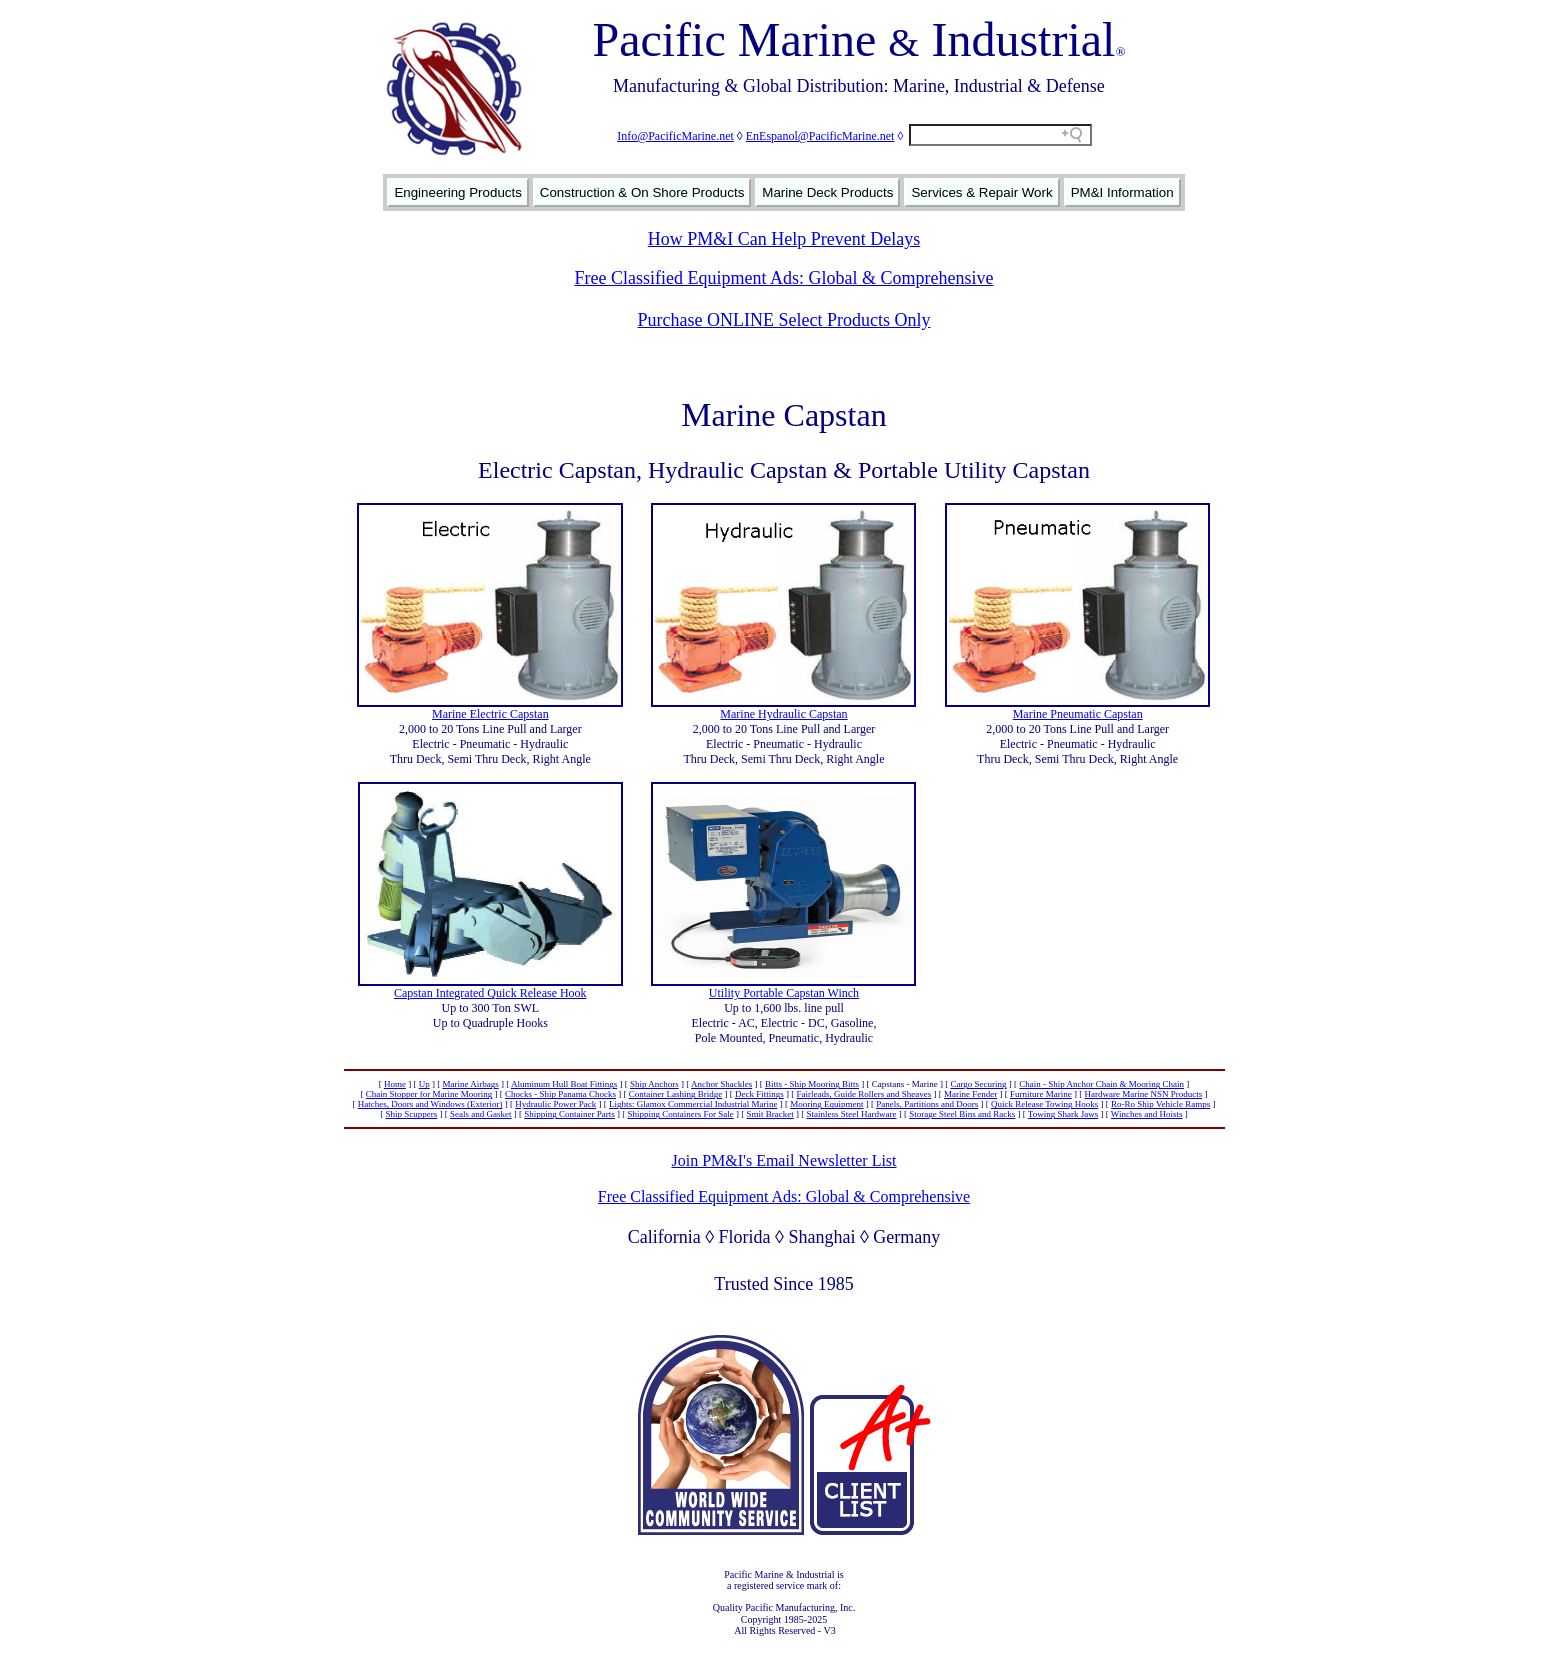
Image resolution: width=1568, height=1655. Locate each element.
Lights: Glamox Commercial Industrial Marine (693, 1104)
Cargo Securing (978, 1084)
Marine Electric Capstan (490, 714)
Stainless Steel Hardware (852, 1114)
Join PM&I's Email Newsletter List (783, 1160)
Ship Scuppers (412, 1114)
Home (395, 1084)
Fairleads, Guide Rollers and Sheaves (864, 1094)
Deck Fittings (759, 1094)
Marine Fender (970, 1094)
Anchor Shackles (721, 1084)
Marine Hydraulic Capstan (783, 714)
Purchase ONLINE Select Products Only (784, 320)
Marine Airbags (470, 1084)
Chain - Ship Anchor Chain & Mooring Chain (1101, 1084)
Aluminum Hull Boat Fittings (564, 1084)
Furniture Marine (1041, 1094)
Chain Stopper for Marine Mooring (429, 1094)
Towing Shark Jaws (1063, 1114)
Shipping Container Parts (569, 1114)
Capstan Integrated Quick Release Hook (490, 993)
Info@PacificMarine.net (675, 136)
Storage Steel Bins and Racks (962, 1114)
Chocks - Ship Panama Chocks (560, 1094)
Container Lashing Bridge (675, 1094)
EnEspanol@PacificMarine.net (820, 136)
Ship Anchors (654, 1084)
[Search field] (1000, 135)
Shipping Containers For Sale (681, 1114)
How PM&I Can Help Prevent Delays (784, 239)
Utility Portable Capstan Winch (784, 993)
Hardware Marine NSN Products (1143, 1094)
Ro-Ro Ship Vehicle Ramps (1160, 1104)
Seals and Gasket (480, 1114)
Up (424, 1084)
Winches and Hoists (1147, 1114)
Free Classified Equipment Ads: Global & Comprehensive (784, 278)
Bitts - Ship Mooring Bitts (812, 1084)
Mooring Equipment (826, 1104)
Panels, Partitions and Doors (927, 1104)
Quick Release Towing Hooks (1044, 1104)
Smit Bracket (770, 1114)
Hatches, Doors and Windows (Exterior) (430, 1104)
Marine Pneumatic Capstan (1078, 714)
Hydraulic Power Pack (555, 1104)
